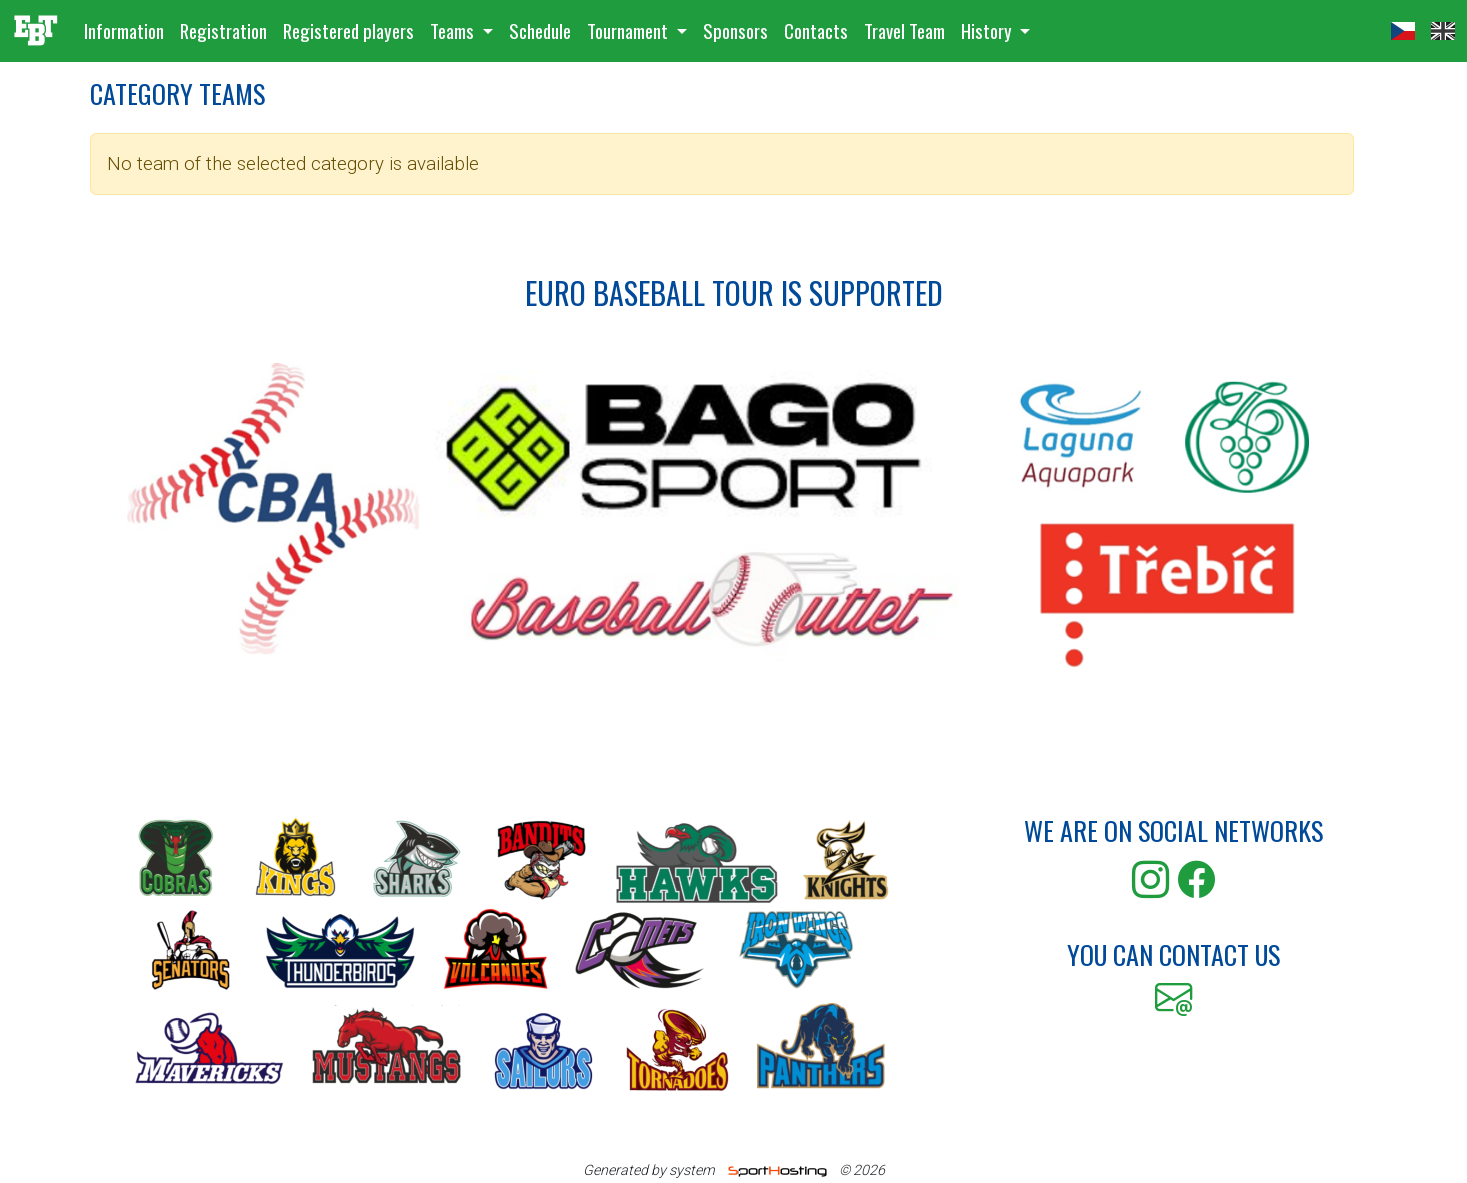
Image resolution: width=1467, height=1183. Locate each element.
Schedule (540, 30)
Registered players (348, 30)
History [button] (988, 30)
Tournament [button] (629, 30)
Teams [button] (454, 30)
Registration (223, 30)
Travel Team (904, 30)
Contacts (816, 30)
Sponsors (735, 30)
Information (124, 30)
